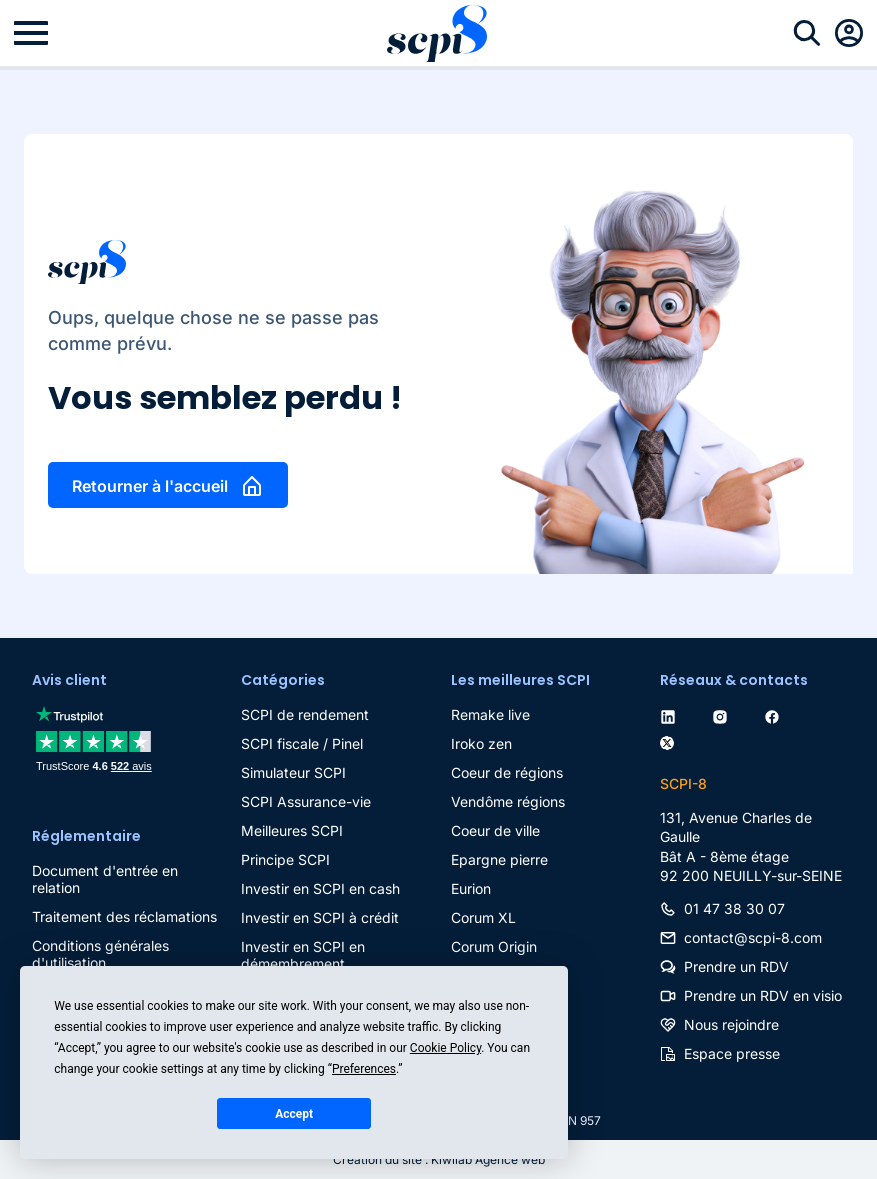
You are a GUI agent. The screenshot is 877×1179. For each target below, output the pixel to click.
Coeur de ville (495, 830)
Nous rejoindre (731, 1024)
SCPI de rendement (305, 714)
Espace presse (732, 1053)
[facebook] (776, 714)
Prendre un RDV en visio (763, 995)
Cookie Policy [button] (445, 1048)
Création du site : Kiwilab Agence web (439, 1159)
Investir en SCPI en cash (320, 888)
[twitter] (671, 739)
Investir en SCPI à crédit (320, 917)
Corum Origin (494, 946)
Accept (294, 1114)
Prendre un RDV (736, 966)
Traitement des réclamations (124, 916)
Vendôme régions (508, 801)
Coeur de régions (507, 772)
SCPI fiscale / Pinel (302, 743)
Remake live (490, 714)
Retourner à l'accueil (150, 486)
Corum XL (483, 917)
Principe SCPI (285, 859)
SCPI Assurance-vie (306, 801)
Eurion (471, 888)
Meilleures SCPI (292, 830)
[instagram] (724, 714)
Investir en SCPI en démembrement (303, 955)
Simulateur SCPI (293, 772)
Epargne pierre (499, 859)
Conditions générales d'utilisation (100, 954)
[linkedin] (672, 714)
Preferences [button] (364, 1069)
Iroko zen (481, 743)
